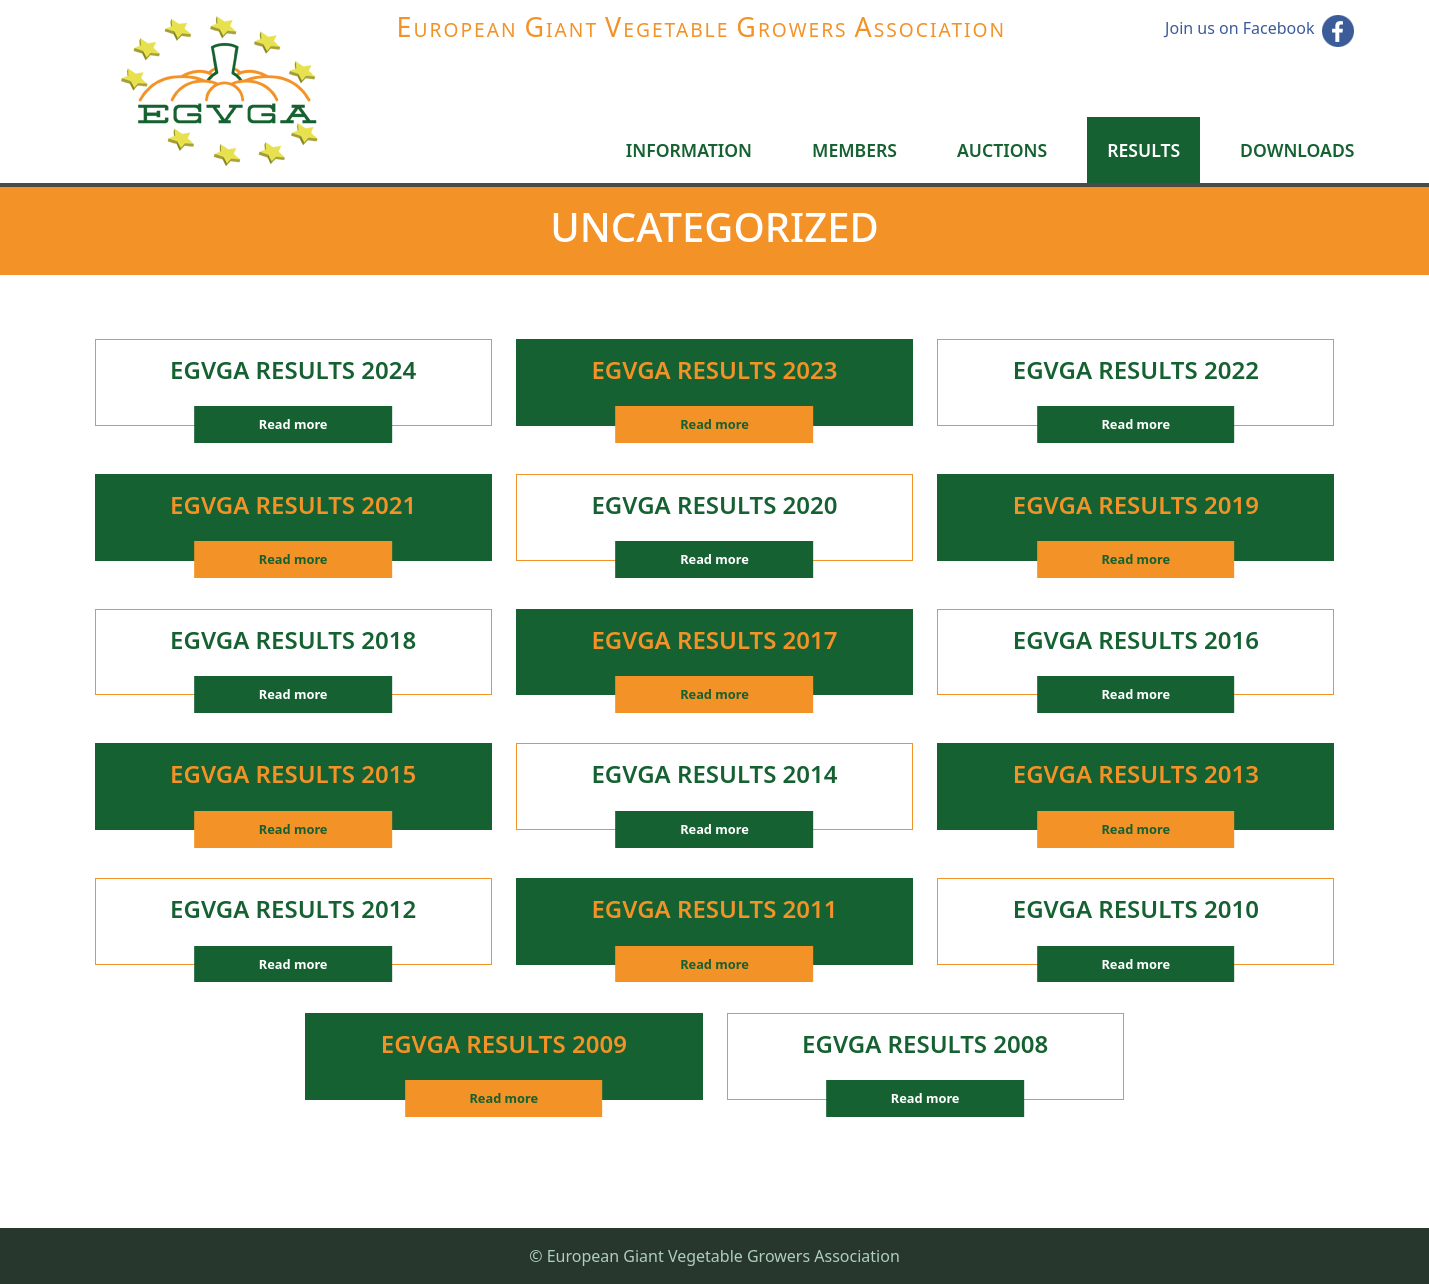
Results (1143, 150)
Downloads (1297, 150)
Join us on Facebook (1239, 28)
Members (854, 150)
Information (689, 150)
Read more (293, 424)
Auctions (1002, 150)
